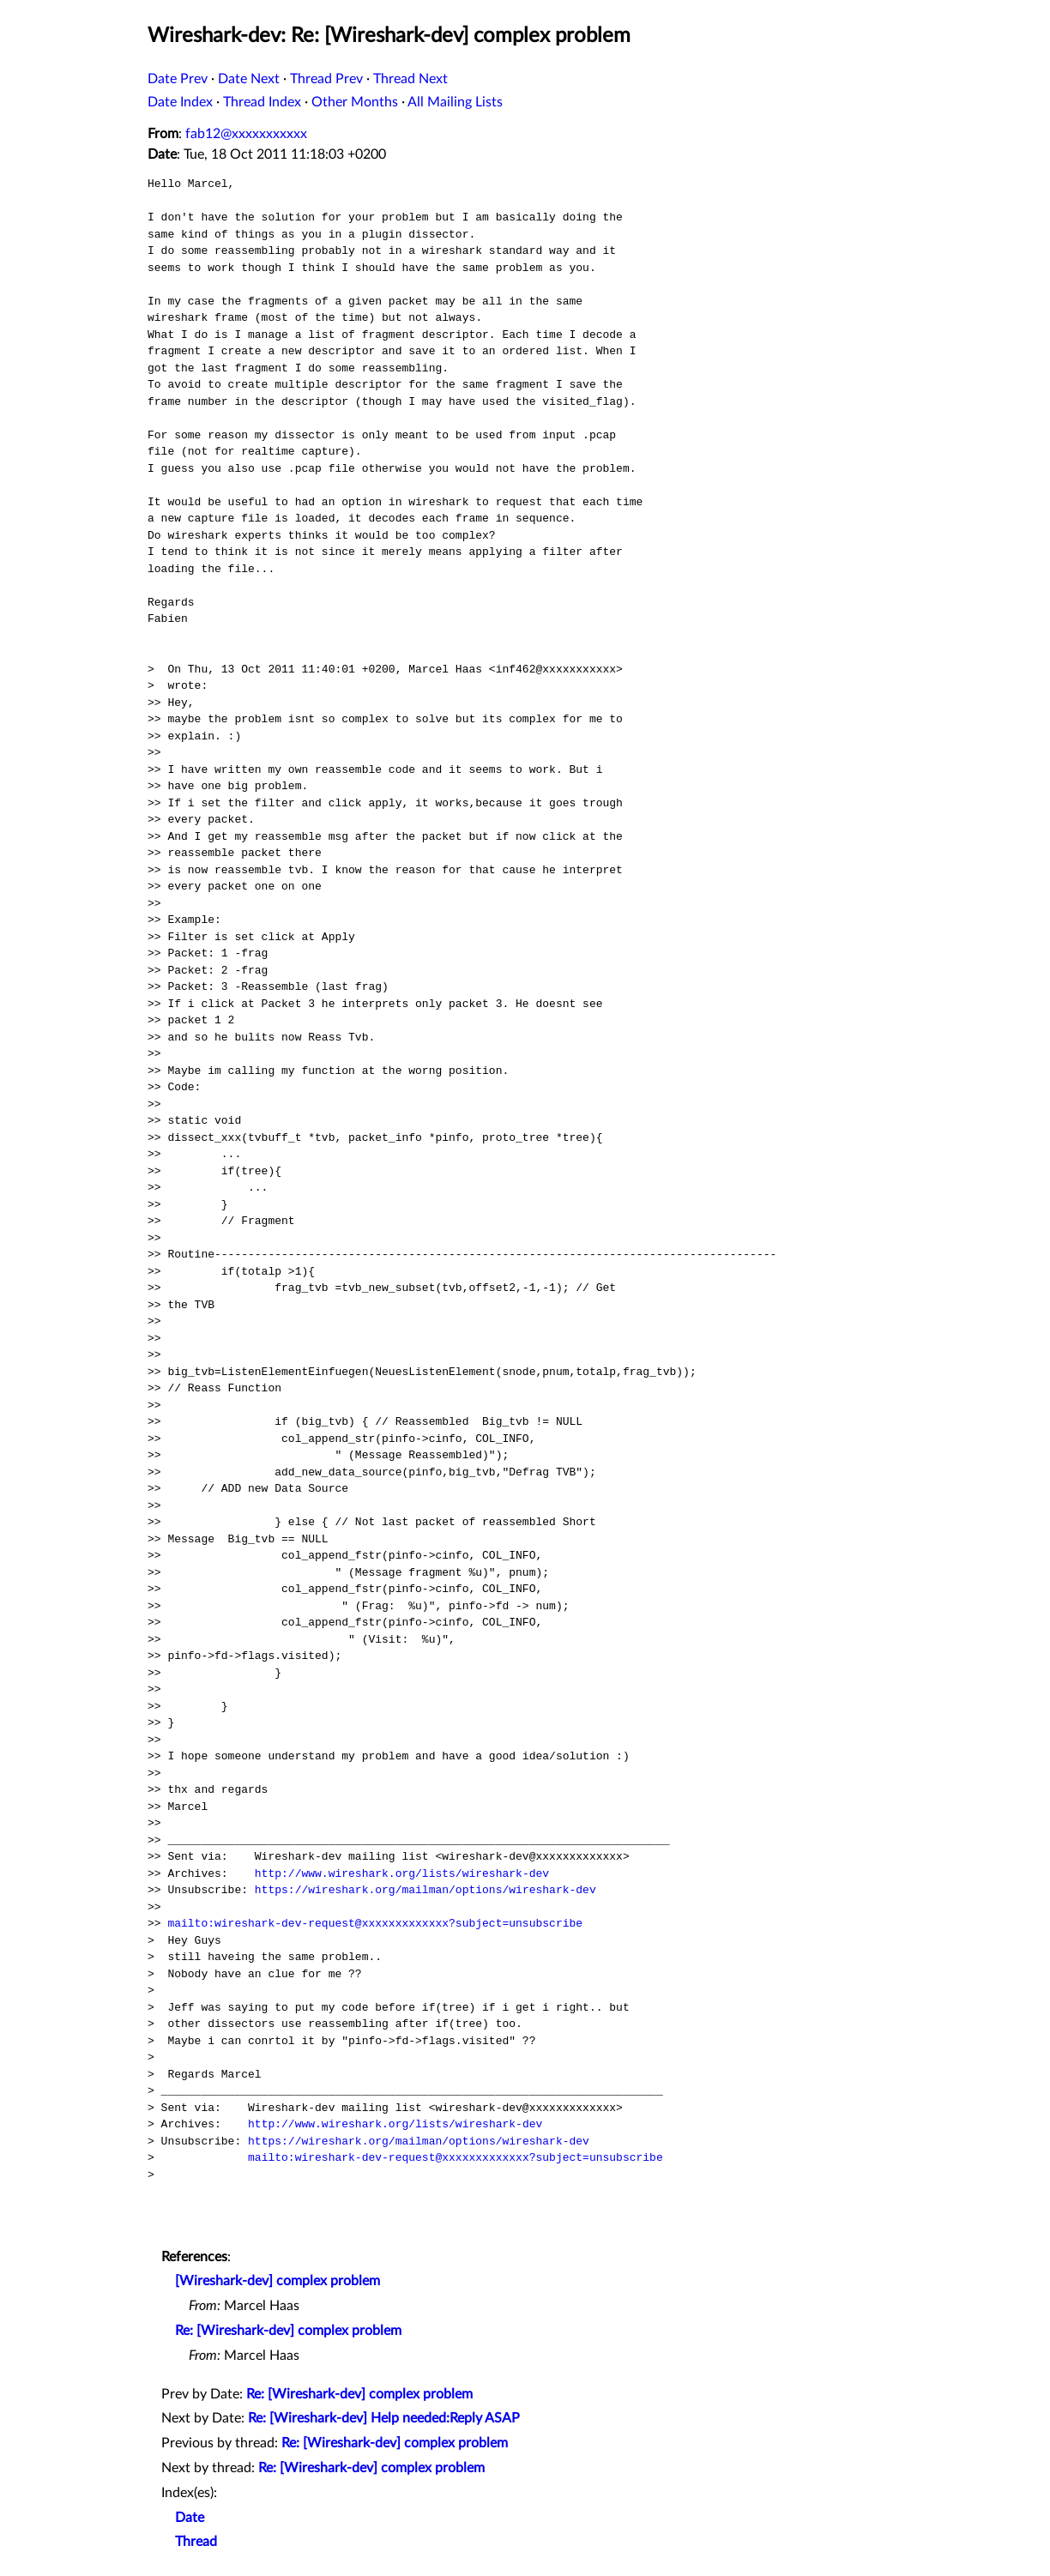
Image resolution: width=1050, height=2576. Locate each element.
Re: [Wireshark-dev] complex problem (288, 2331)
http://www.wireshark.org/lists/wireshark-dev (402, 1873)
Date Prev (178, 79)
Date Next (249, 79)
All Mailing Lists (455, 102)
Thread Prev (326, 79)
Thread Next (410, 79)
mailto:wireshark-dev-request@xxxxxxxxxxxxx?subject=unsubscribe (374, 1923)
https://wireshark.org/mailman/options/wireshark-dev (425, 1889)
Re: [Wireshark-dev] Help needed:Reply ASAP (384, 2418)
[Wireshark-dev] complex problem (277, 2281)
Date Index (180, 102)
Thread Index (262, 102)
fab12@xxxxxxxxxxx (246, 134)
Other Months (354, 102)
